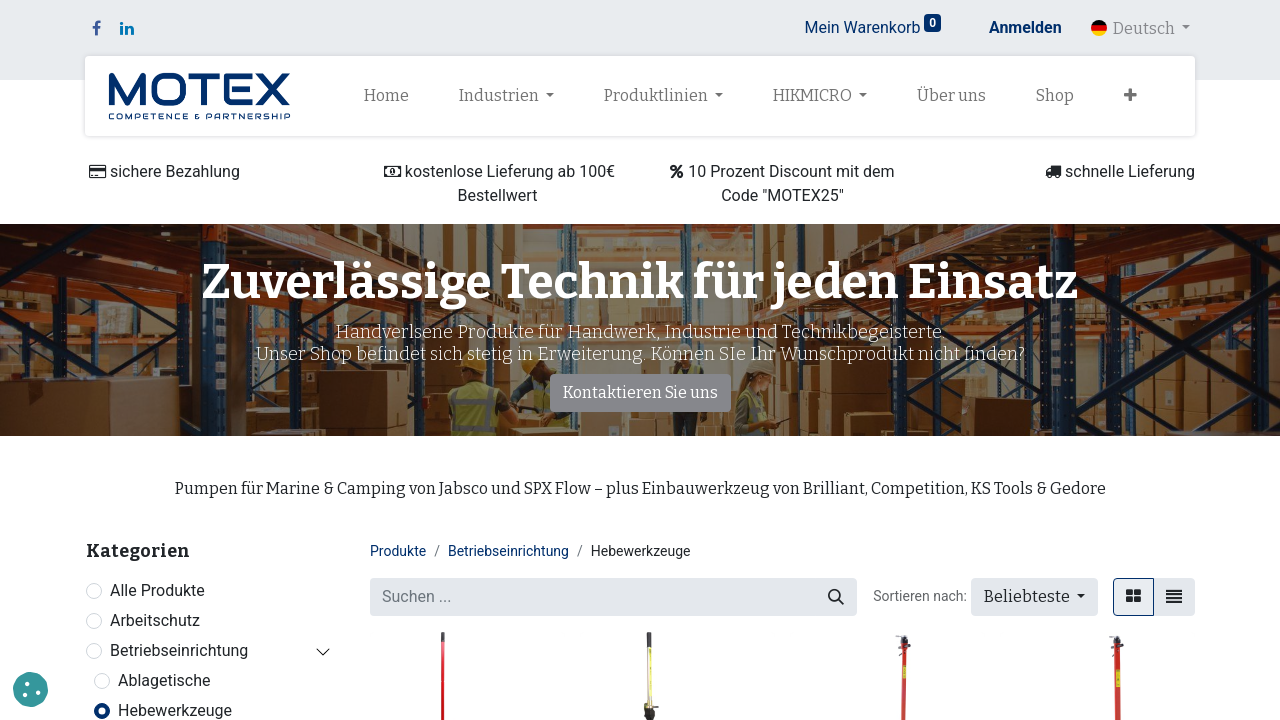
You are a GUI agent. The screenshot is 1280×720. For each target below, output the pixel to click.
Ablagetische (164, 680)
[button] (1130, 96)
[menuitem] (386, 96)
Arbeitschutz (155, 620)
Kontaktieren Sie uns (640, 392)
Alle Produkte (157, 590)
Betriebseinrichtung (179, 650)
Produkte (398, 551)
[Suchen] (836, 597)
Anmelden (1025, 27)
